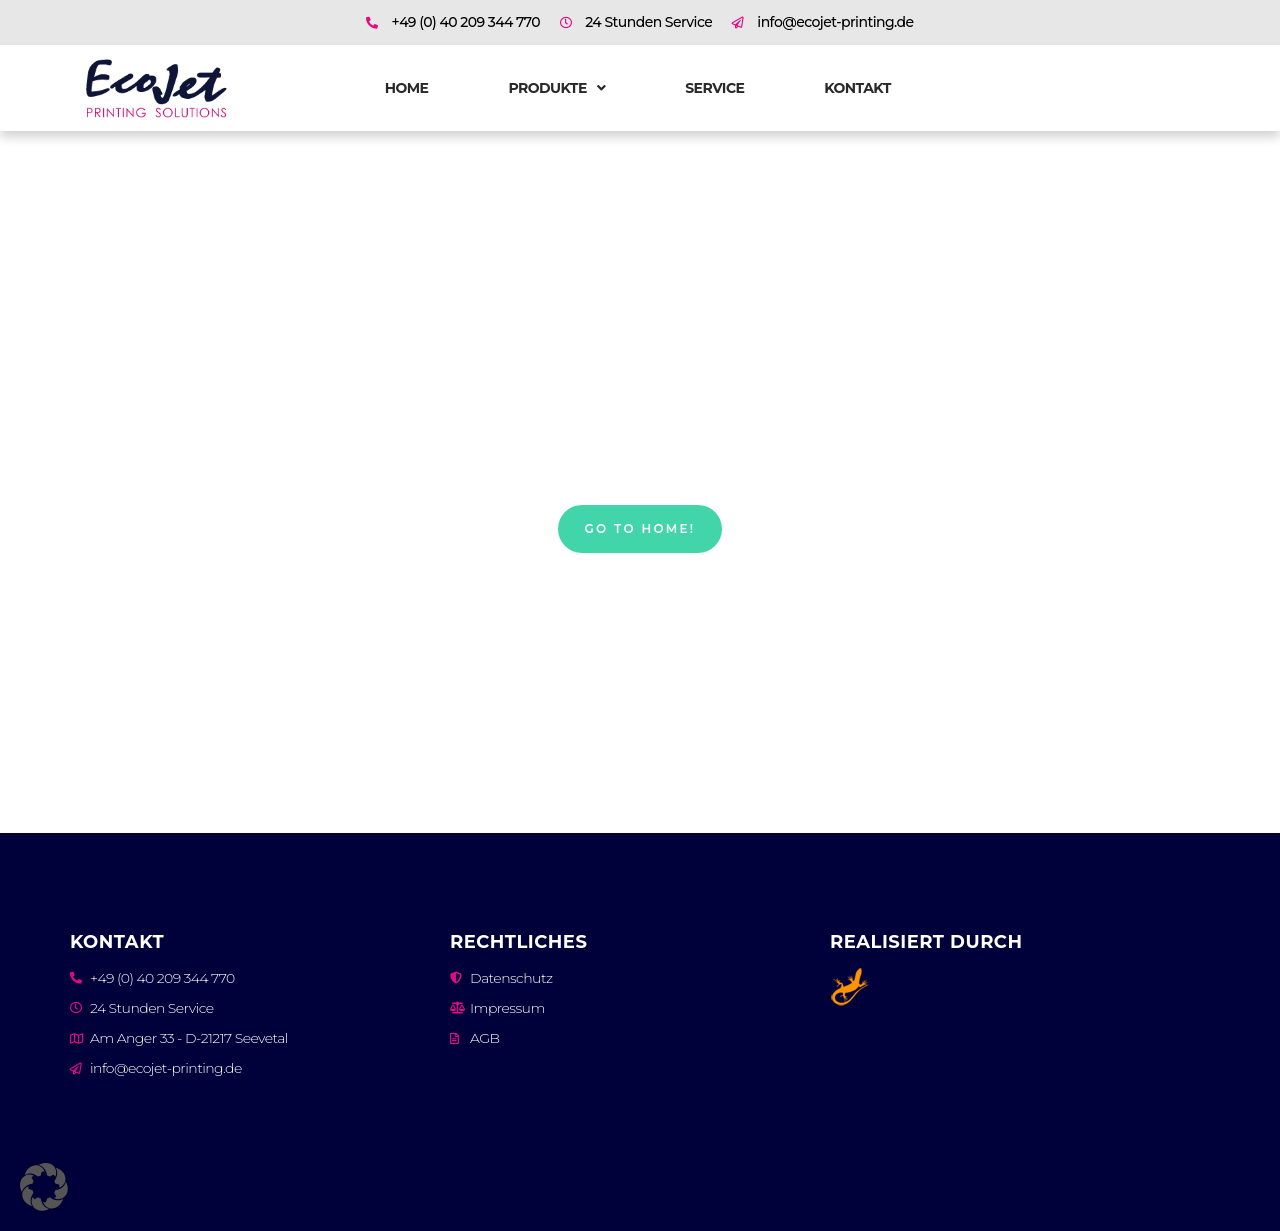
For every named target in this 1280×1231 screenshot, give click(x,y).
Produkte (556, 88)
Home (407, 88)
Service (714, 88)
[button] (44, 1187)
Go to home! (640, 528)
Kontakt (857, 88)
